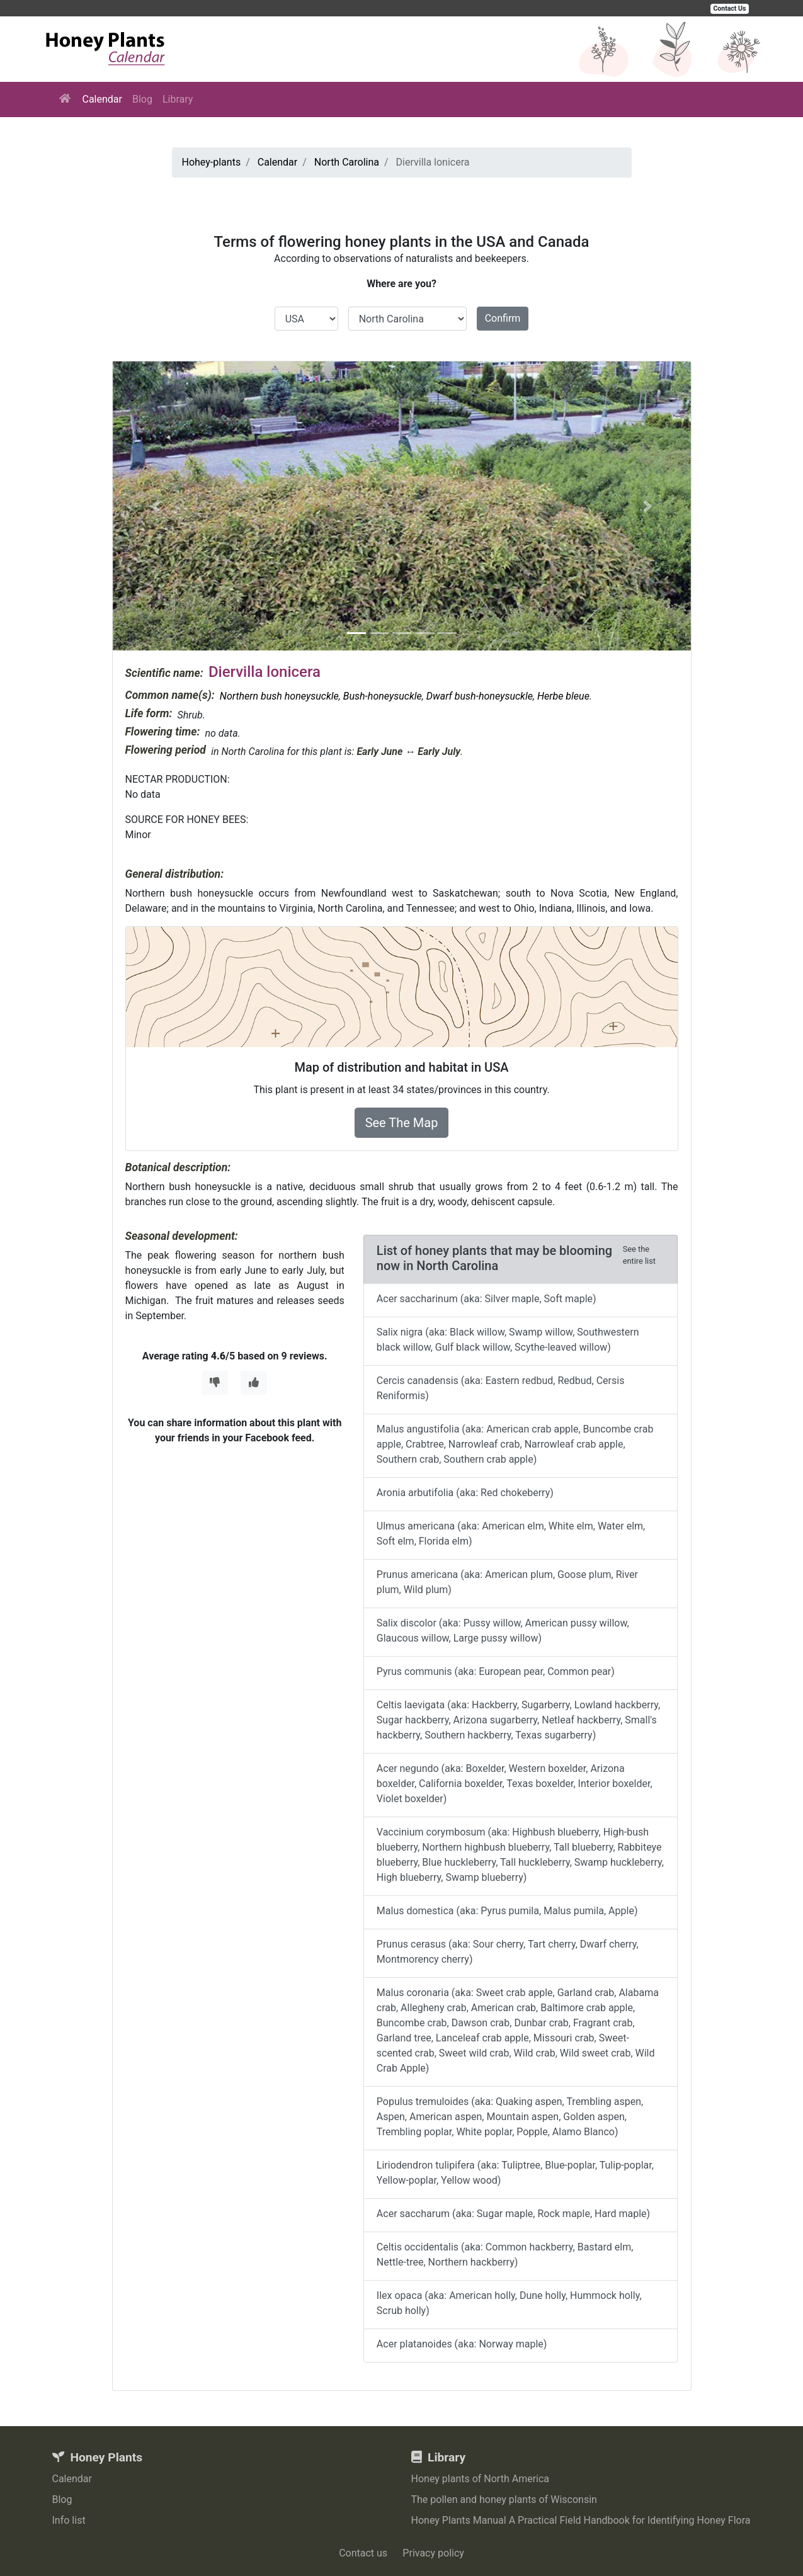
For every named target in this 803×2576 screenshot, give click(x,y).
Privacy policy (433, 2553)
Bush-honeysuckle (382, 696)
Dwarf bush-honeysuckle (479, 696)
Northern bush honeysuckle (279, 696)
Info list (69, 2520)
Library (177, 99)
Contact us (363, 2553)
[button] (156, 505)
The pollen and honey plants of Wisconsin (504, 2499)
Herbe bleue (563, 696)
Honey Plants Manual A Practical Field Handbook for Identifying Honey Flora (581, 2520)
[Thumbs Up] (254, 1383)
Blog (142, 99)
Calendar (102, 99)
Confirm (503, 318)
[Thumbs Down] (215, 1383)
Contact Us (730, 8)
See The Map (401, 1122)
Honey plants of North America (480, 2479)
